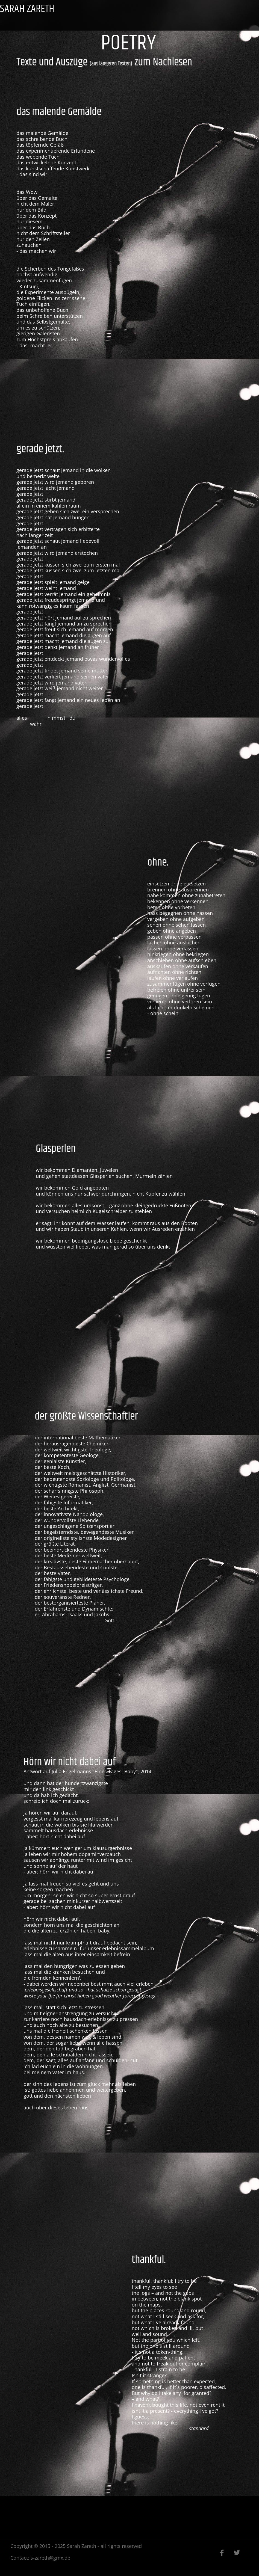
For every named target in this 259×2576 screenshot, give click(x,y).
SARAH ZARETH (27, 9)
